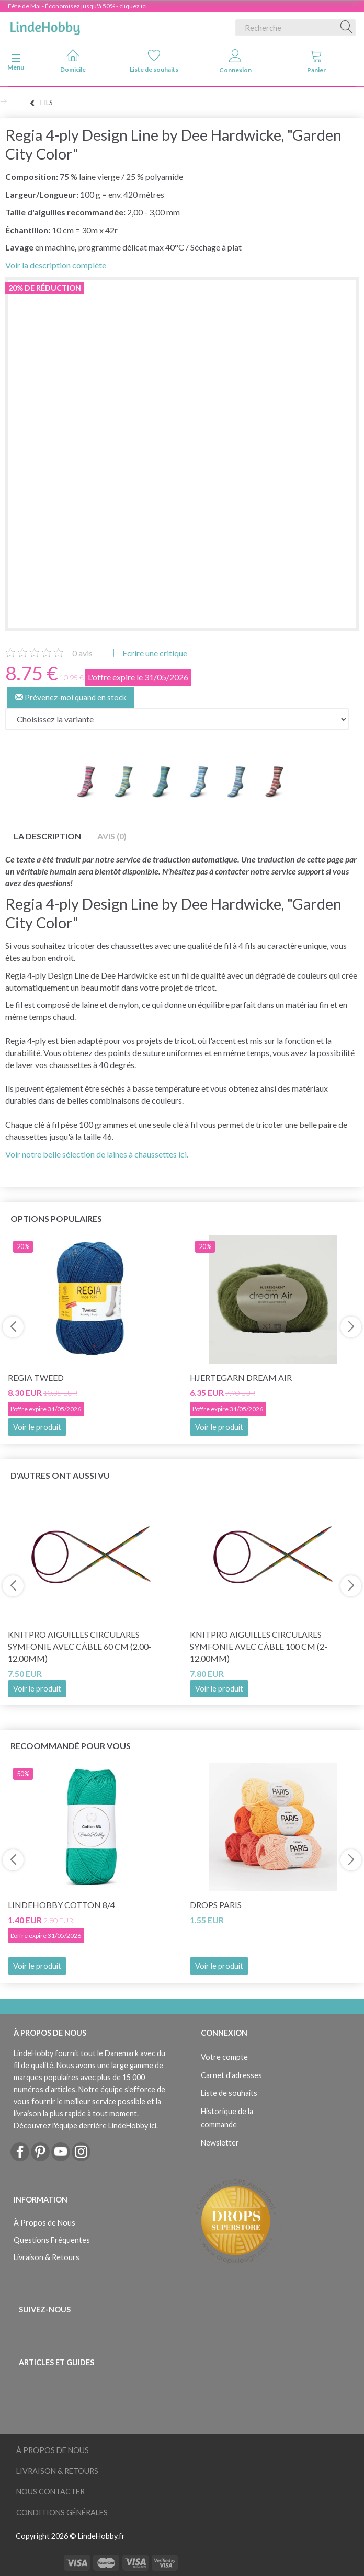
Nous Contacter (50, 2491)
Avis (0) (112, 836)
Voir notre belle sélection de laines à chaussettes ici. (96, 1154)
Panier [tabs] (316, 61)
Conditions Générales (62, 2512)
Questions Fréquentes (52, 2239)
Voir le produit (37, 1427)
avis (82, 653)
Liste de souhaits (154, 61)
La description (47, 836)
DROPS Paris (216, 1905)
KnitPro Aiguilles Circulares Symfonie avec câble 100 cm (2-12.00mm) (258, 1646)
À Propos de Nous (44, 2222)
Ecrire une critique (154, 653)
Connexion (235, 61)
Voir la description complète (55, 265)
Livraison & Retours (46, 2257)
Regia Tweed (36, 1377)
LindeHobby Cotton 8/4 (61, 1905)
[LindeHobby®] (45, 25)
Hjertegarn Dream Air (241, 1377)
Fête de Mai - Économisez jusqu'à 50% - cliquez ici (77, 6)
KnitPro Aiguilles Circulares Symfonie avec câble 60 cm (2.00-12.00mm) (80, 1646)
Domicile (73, 61)
